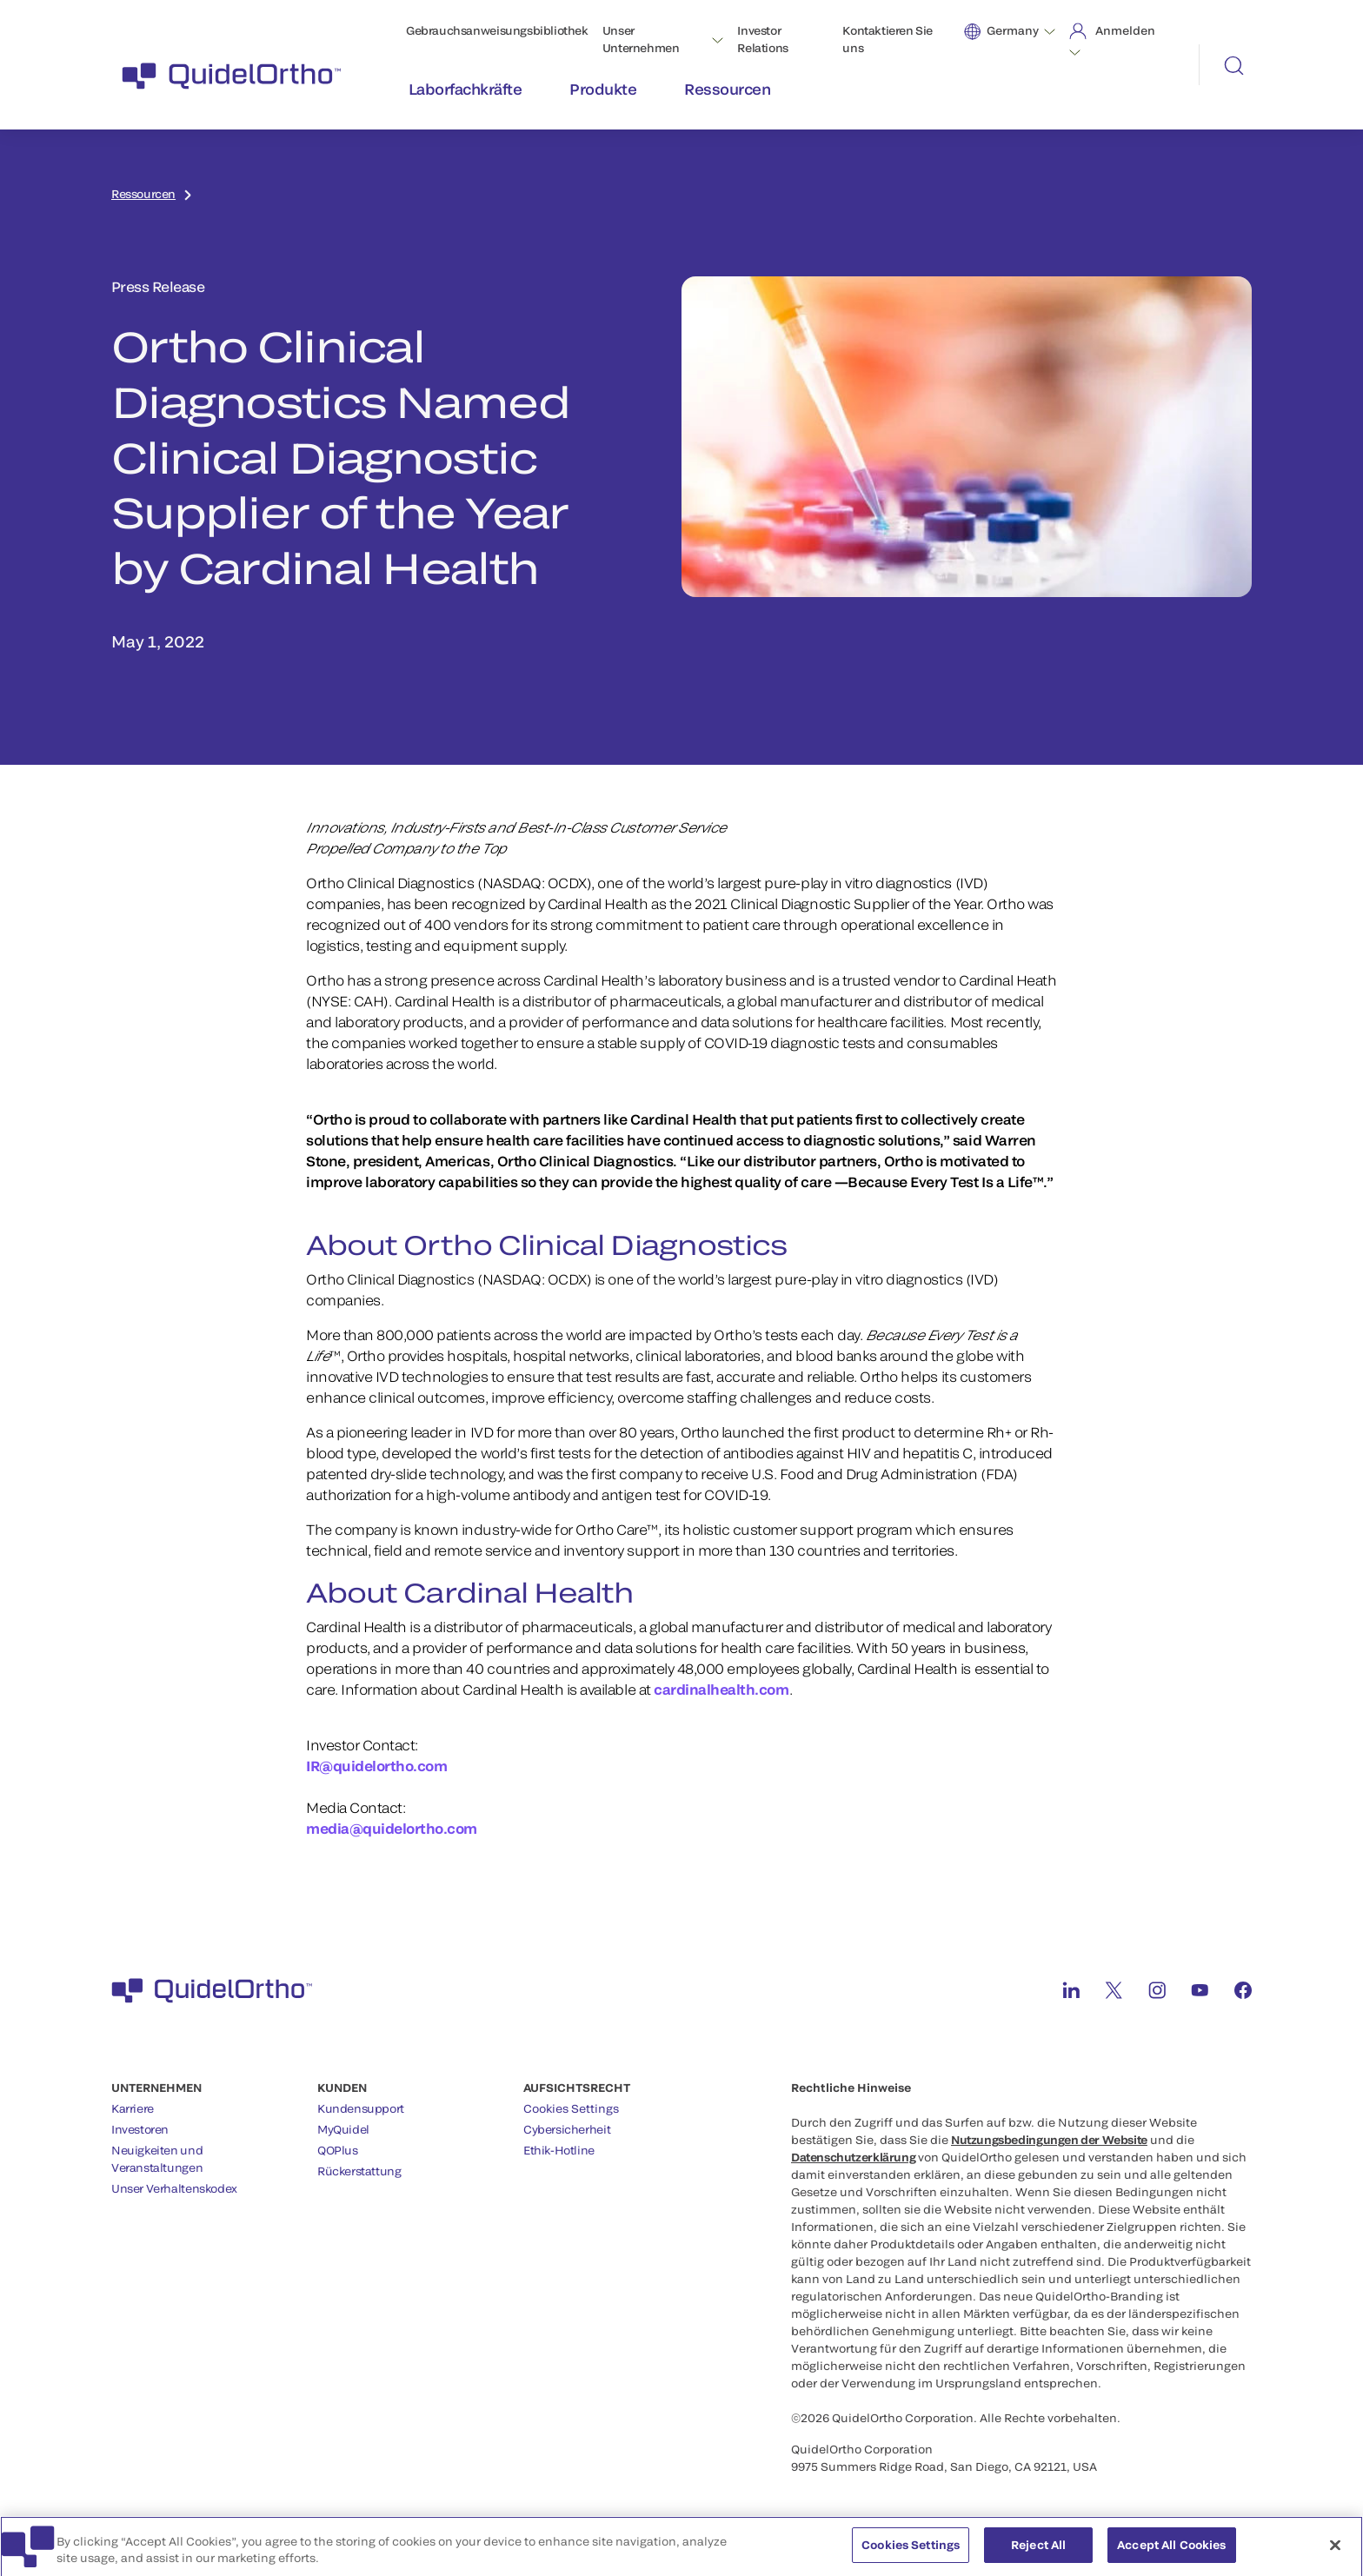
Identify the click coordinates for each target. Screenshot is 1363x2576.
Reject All (1038, 2551)
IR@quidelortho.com (378, 1765)
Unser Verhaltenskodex (174, 2188)
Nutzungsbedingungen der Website (1049, 2140)
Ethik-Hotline (559, 2150)
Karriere (132, 2108)
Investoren (140, 2129)
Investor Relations (762, 39)
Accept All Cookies (1171, 2551)
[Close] (1335, 2551)
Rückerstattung (359, 2171)
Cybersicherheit (566, 2129)
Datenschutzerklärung (853, 2157)
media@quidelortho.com (391, 1828)
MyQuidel (343, 2129)
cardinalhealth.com (721, 1689)
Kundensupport (360, 2108)
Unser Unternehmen (641, 39)
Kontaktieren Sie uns (887, 39)
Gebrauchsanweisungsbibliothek (497, 30)
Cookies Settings (571, 2108)
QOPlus (337, 2150)
